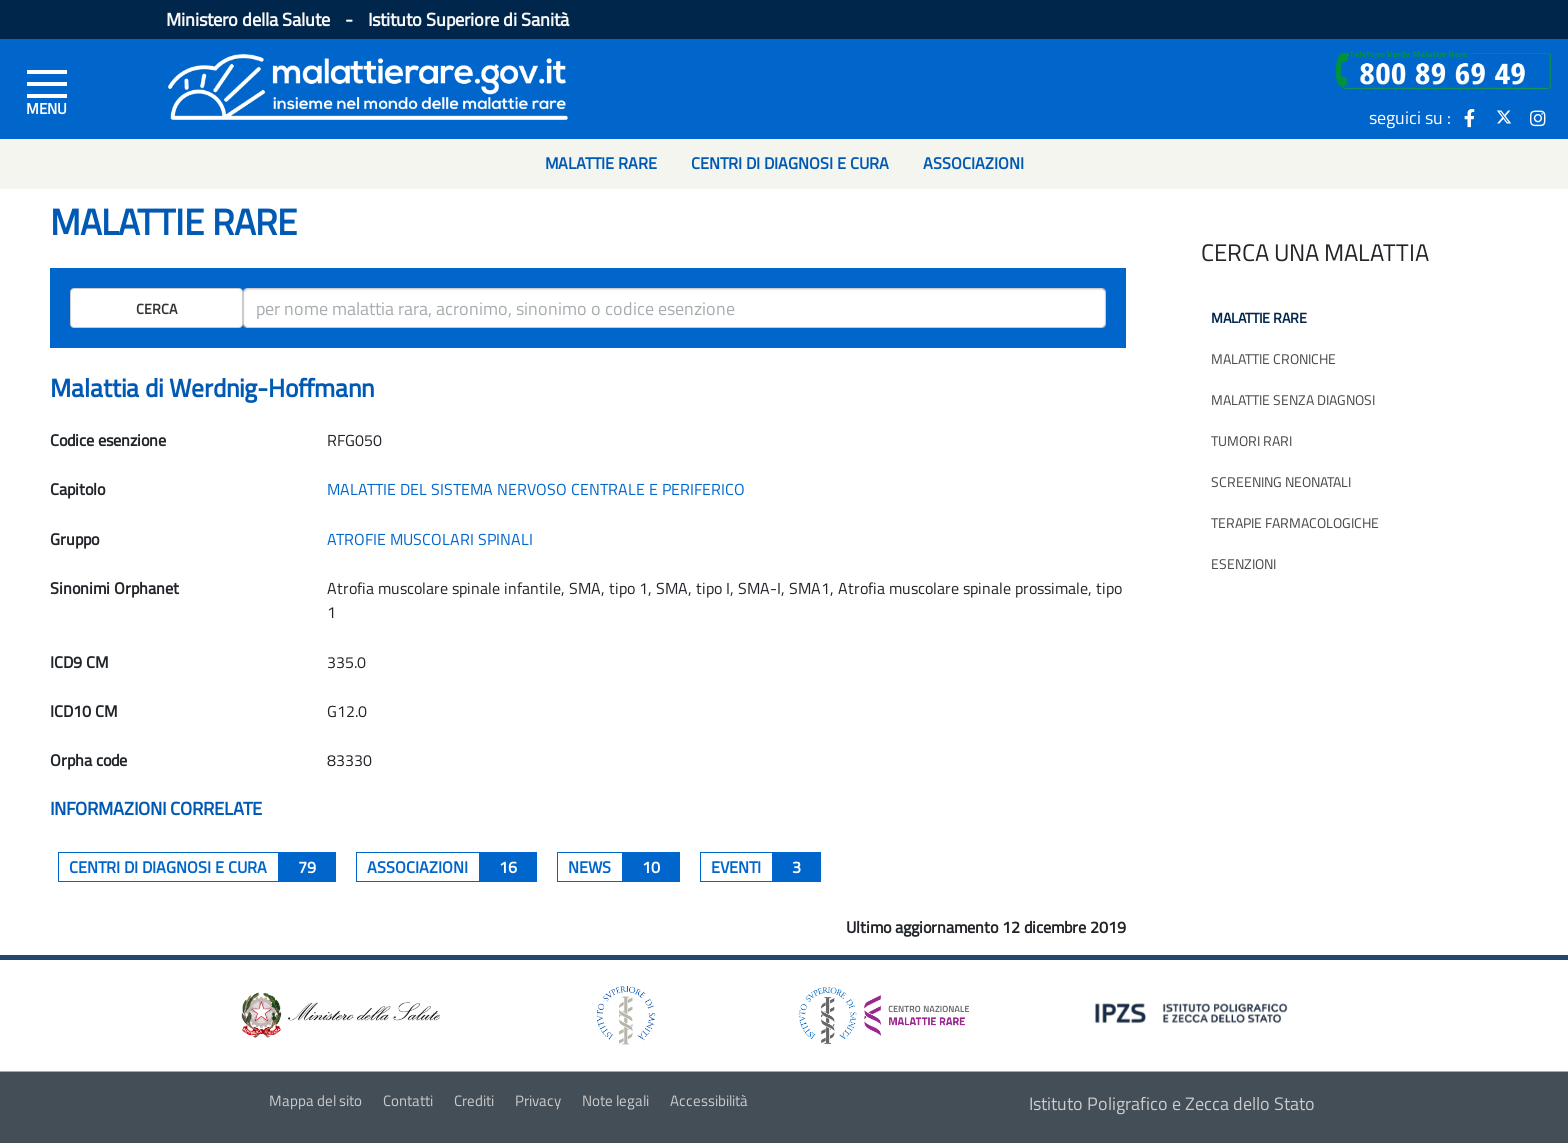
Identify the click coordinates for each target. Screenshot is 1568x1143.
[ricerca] (674, 308)
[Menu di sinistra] (47, 91)
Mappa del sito (315, 1100)
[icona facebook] (1470, 117)
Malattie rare (1259, 317)
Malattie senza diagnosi (1293, 399)
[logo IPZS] (1194, 1011)
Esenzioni (1243, 563)
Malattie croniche (1273, 358)
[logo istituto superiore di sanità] (624, 1013)
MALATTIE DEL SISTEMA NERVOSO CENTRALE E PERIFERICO (536, 489)
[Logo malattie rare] (368, 84)
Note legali (615, 1100)
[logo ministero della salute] (339, 1013)
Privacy (538, 1100)
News (624, 867)
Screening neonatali (1281, 481)
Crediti (474, 1100)
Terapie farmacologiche (1295, 522)
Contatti (408, 1100)
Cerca (156, 308)
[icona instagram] (1538, 117)
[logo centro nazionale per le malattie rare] (884, 1010)
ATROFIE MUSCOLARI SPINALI (430, 539)
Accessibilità (709, 1100)
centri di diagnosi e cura (202, 867)
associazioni (452, 867)
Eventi (766, 867)
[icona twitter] (1504, 117)
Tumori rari (1251, 440)
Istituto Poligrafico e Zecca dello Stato (1172, 1103)
